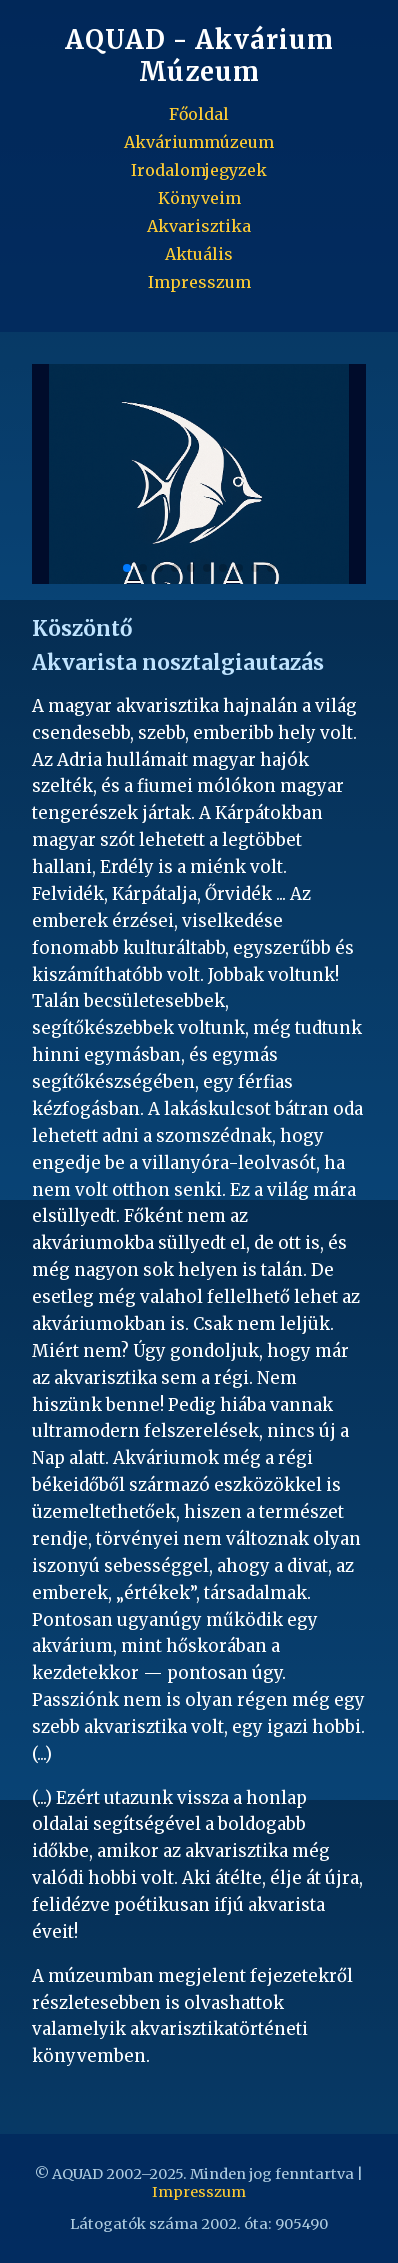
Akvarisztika (199, 226)
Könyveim (199, 198)
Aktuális (199, 254)
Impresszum (199, 282)
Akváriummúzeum (199, 142)
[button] (340, 474)
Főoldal (199, 114)
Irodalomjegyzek (199, 170)
